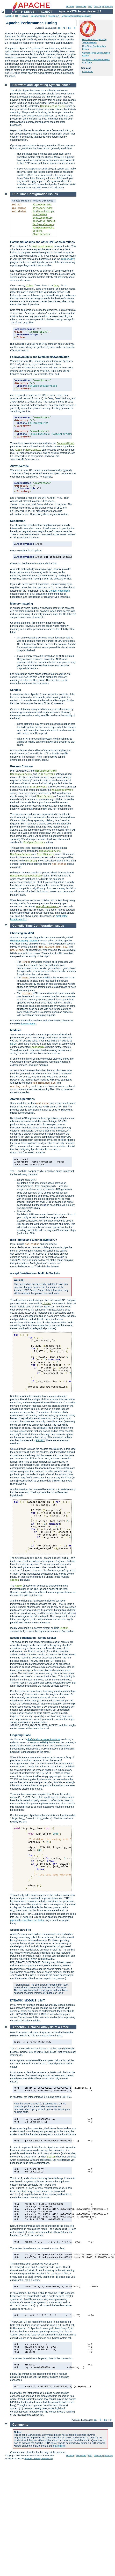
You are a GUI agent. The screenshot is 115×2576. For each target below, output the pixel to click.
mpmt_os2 (61, 946)
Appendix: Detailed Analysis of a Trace (40, 2027)
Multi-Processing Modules (24, 940)
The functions (17, 1558)
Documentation (38, 16)
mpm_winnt (16, 950)
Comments (87, 71)
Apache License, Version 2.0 (38, 2458)
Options (38, 231)
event (25, 977)
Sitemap (108, 6)
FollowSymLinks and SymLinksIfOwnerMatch (39, 356)
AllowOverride (42, 204)
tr (74, 28)
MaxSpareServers (43, 224)
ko (69, 28)
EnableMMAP (40, 214)
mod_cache (42, 1103)
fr (64, 28)
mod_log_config (20, 1086)
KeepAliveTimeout (44, 221)
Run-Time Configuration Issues (35, 194)
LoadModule (37, 1047)
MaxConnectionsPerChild (26, 875)
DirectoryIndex (43, 208)
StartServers (41, 234)
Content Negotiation (59, 590)
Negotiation (17, 520)
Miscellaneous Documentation (76, 16)
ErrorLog (31, 860)
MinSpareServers (43, 227)
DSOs (13, 1043)
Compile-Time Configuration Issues (38, 925)
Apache (9, 16)
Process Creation (21, 766)
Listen (46, 1303)
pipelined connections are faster (27, 1920)
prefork (27, 993)
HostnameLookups (43, 211)
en (59, 28)
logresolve (68, 259)
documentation (28, 1023)
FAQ (90, 6)
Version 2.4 (53, 16)
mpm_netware (46, 946)
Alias (18, 450)
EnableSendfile (43, 218)
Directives (81, 6)
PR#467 (40, 1440)
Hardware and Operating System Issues (94, 41)
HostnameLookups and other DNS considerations (42, 242)
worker (26, 962)
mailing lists (59, 2445)
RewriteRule (33, 450)
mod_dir (17, 204)
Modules (70, 6)
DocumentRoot (65, 443)
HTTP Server (21, 16)
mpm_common (19, 208)
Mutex (18, 1585)
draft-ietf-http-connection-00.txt (43, 1739)
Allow (29, 285)
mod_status (19, 211)
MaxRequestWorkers (52, 106)
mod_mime (38, 1083)
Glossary (98, 6)
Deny (56, 285)
